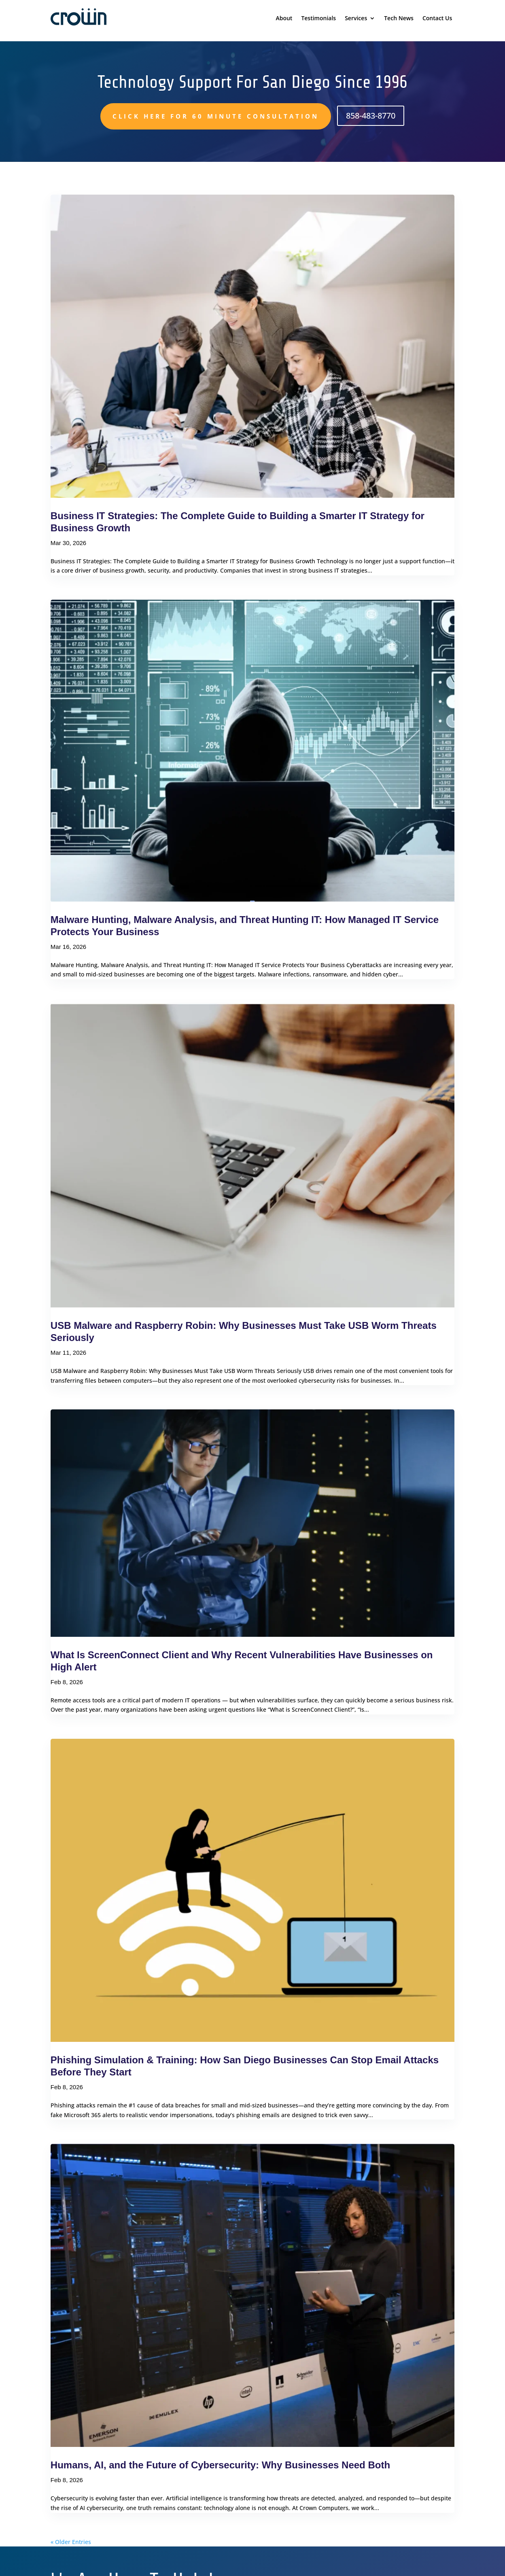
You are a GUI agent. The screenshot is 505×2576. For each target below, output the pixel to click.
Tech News (399, 18)
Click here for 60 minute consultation (215, 116)
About (284, 18)
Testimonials (318, 18)
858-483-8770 (370, 115)
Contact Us (437, 18)
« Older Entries (71, 2542)
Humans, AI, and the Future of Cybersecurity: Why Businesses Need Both (220, 2464)
